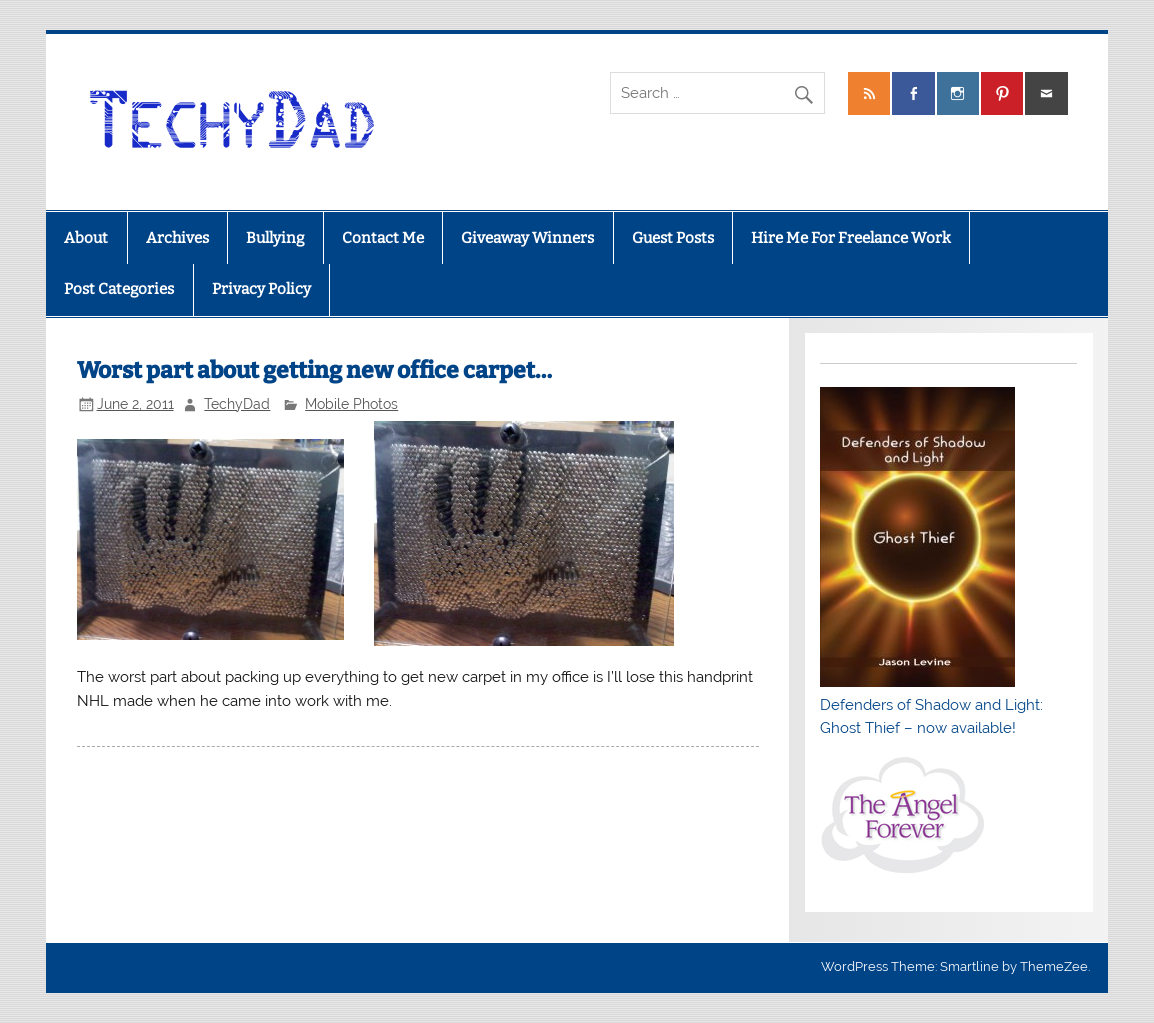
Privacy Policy (261, 289)
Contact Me (383, 238)
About (86, 238)
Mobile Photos (351, 404)
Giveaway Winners (527, 238)
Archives (177, 238)
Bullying (275, 238)
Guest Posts (673, 238)
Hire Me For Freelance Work (851, 238)
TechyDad (237, 404)
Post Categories (119, 289)
